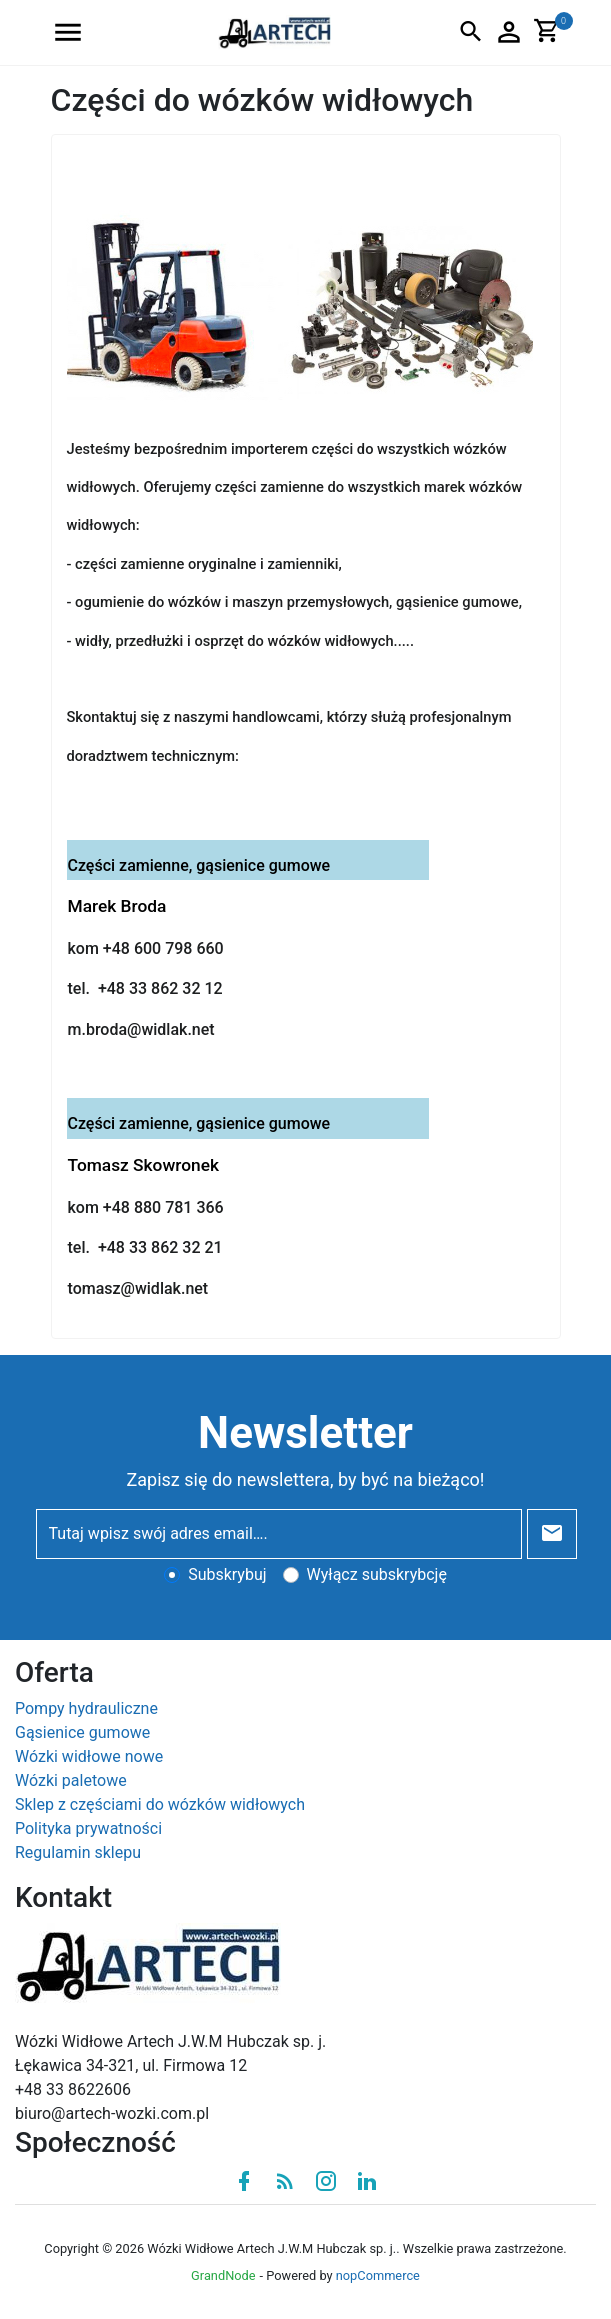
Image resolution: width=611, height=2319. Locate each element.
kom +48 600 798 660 (146, 948)
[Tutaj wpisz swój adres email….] (279, 1534)
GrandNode (223, 2275)
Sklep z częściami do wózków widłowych (160, 1804)
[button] (68, 32)
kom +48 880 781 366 (146, 1207)
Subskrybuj (227, 1574)
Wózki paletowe (71, 1780)
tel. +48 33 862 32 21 (145, 1247)
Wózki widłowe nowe (89, 1756)
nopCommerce (378, 2275)
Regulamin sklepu (78, 1852)
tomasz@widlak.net (138, 1288)
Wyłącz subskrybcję (377, 1574)
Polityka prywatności (88, 1828)
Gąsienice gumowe (82, 1732)
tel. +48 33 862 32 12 (145, 988)
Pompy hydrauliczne (86, 1708)
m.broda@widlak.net (141, 1029)
